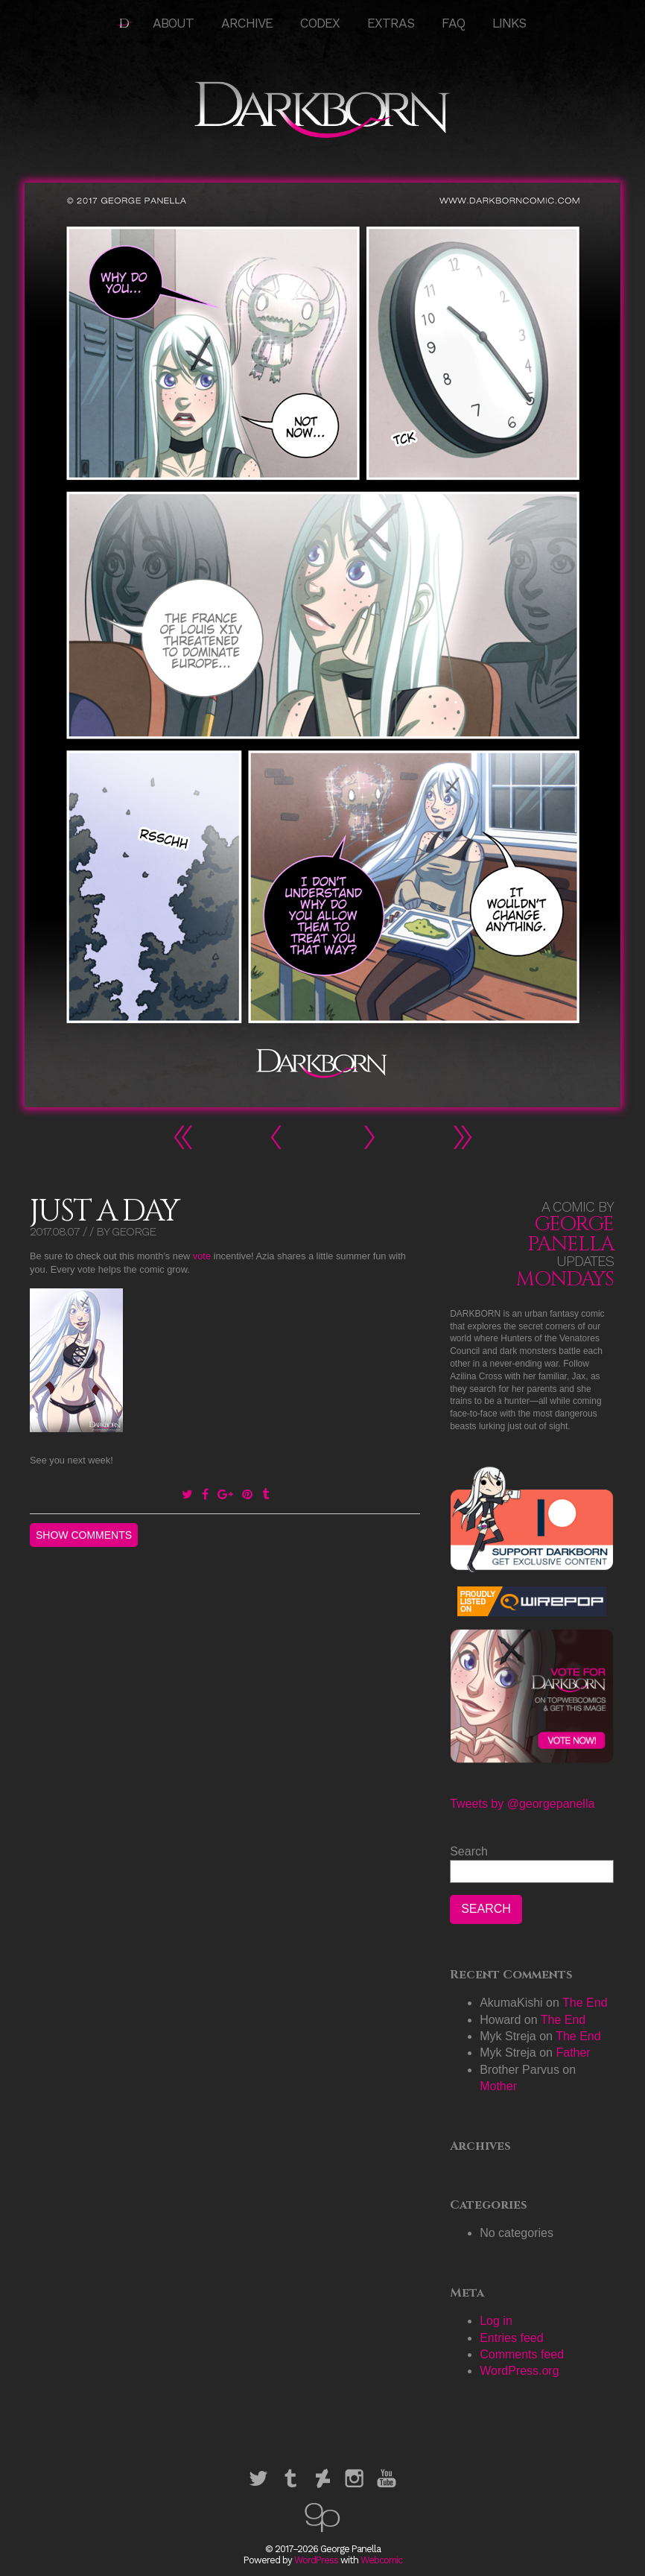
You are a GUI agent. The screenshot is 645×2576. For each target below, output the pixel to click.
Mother (498, 2086)
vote (202, 1256)
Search (469, 1851)
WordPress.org (519, 2370)
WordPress (316, 2560)
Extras (390, 23)
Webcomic (381, 2560)
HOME (125, 23)
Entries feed (511, 2338)
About (173, 23)
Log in (496, 2320)
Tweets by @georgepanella (522, 1803)
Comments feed (522, 2354)
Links (509, 23)
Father (573, 2052)
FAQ (453, 23)
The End (584, 2002)
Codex (320, 23)
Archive (247, 23)
